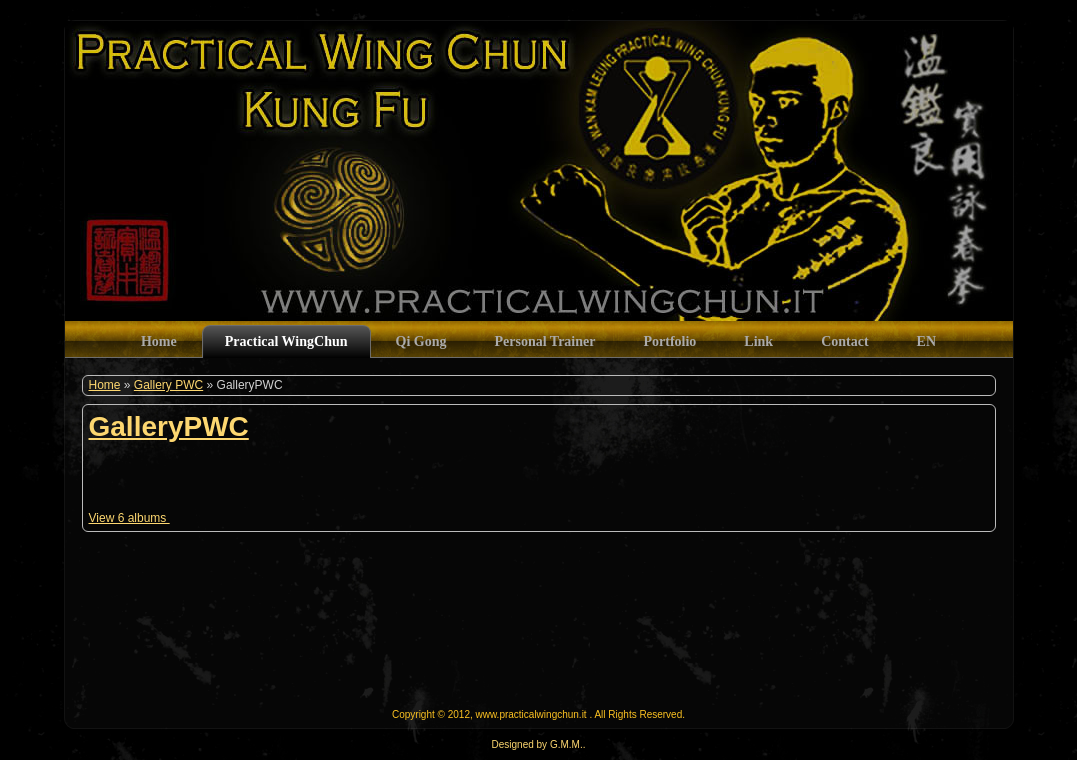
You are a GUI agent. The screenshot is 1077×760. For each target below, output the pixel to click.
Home (105, 385)
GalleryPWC (169, 426)
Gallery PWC (168, 385)
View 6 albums (129, 518)
